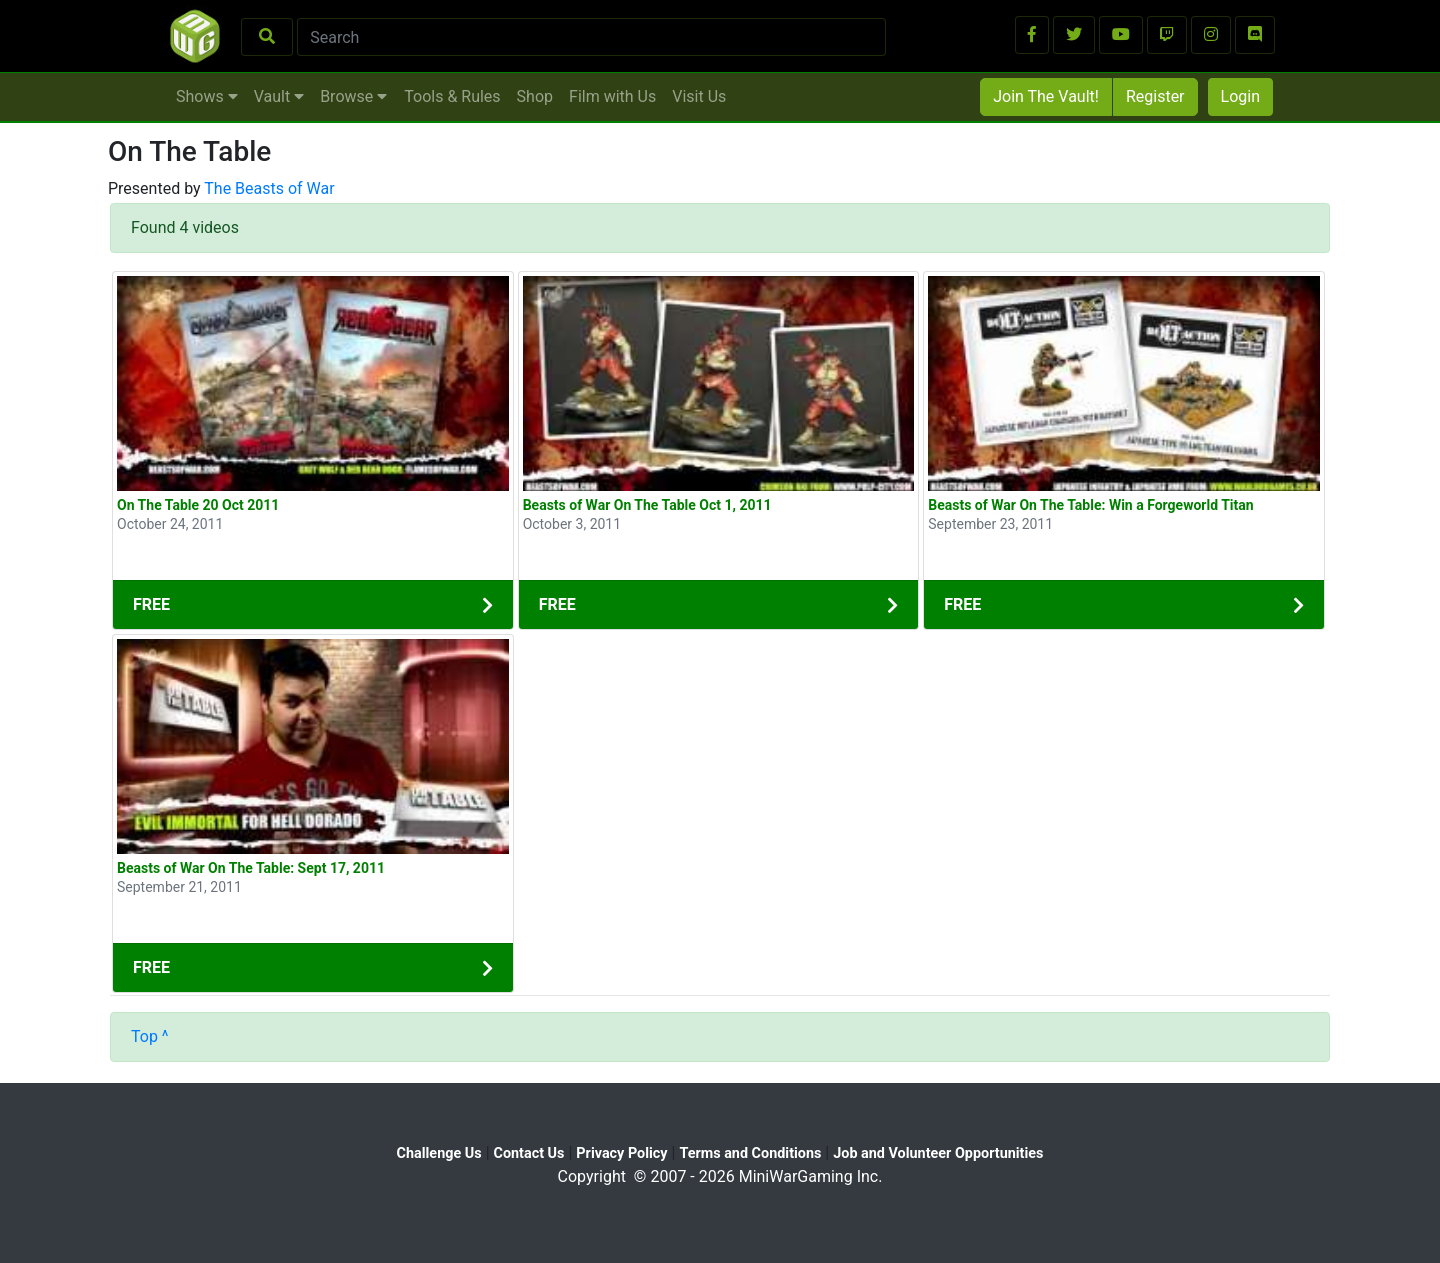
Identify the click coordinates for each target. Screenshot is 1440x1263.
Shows (207, 96)
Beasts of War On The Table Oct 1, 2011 (647, 505)
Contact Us (529, 1153)
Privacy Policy (621, 1153)
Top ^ (150, 1036)
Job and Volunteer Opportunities (938, 1153)
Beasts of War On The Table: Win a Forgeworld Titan (1090, 505)
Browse (353, 96)
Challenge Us (439, 1153)
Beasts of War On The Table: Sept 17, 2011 (251, 868)
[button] (1032, 35)
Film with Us (612, 96)
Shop (535, 96)
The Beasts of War (269, 188)
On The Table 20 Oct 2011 (198, 505)
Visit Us (699, 96)
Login (1240, 96)
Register (1155, 96)
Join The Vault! (1046, 96)
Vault (279, 96)
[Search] (591, 37)
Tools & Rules (452, 96)
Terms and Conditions (750, 1153)
